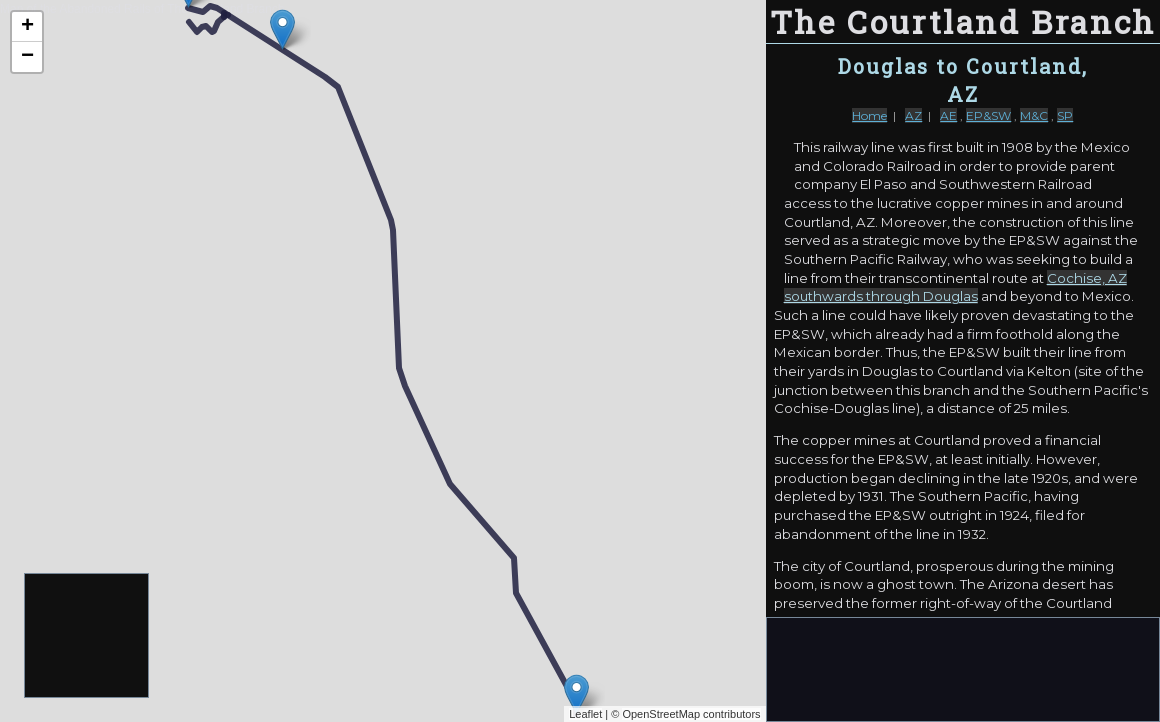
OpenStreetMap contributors (691, 714)
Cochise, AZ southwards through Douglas (955, 287)
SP (1065, 115)
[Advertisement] (87, 636)
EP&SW (988, 115)
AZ (913, 115)
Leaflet (585, 714)
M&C (1034, 115)
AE (948, 115)
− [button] (27, 57)
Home (869, 115)
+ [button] (27, 27)
